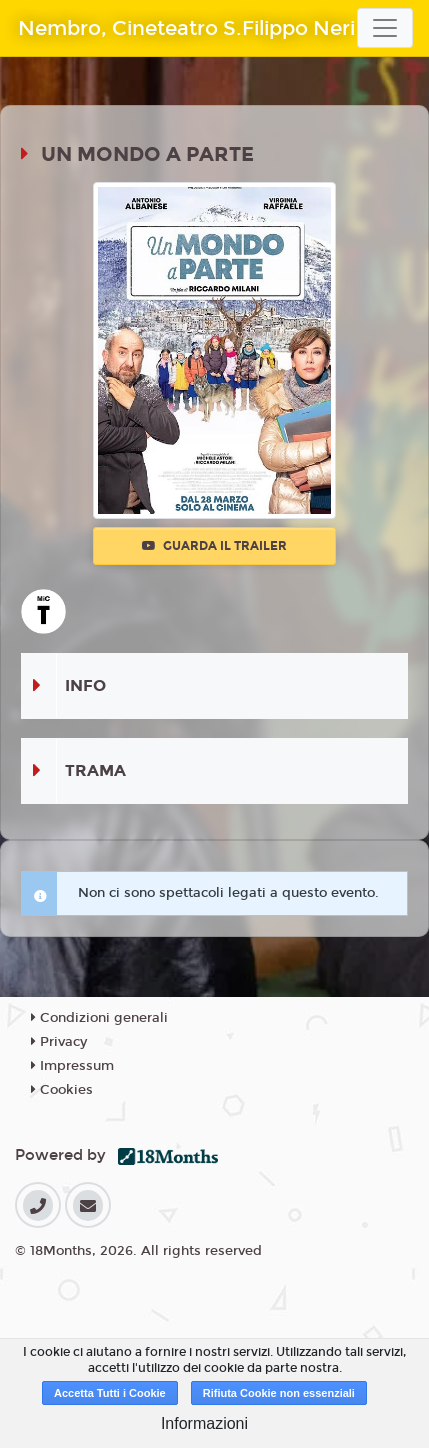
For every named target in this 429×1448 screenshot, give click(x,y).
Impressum (72, 1066)
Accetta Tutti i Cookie (110, 1393)
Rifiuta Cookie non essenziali (279, 1393)
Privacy (59, 1042)
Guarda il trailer (214, 546)
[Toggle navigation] (385, 28)
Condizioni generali (99, 1018)
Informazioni (204, 1423)
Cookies (62, 1090)
